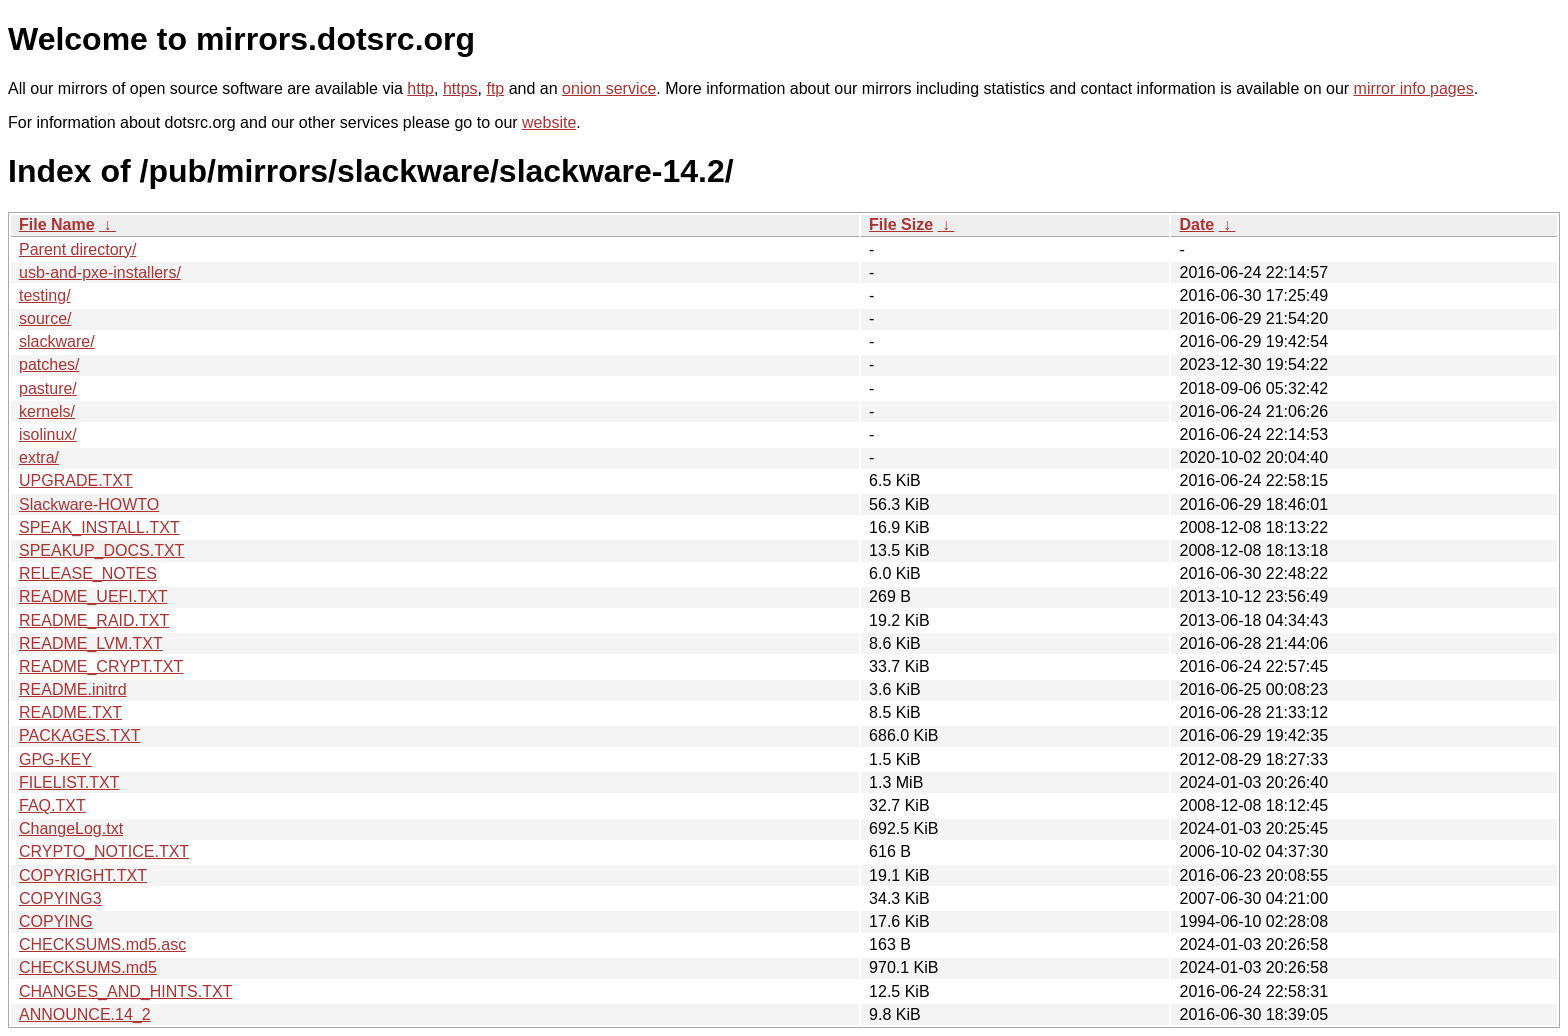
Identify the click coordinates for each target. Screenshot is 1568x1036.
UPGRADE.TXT (76, 480)
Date (1196, 224)
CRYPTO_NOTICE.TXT (104, 851)
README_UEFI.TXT (93, 596)
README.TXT (70, 712)
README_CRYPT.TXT (101, 666)
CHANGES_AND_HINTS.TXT (125, 991)
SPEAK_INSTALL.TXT (99, 527)
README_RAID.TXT (94, 620)
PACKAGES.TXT (80, 735)
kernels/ (47, 411)
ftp (495, 88)
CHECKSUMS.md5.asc (102, 944)
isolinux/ (48, 434)
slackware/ (57, 341)
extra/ (39, 457)
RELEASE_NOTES (88, 573)
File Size (901, 224)
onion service (609, 88)
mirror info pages (1414, 88)
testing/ (45, 295)
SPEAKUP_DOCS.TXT (101, 550)
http (420, 88)
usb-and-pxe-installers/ (100, 272)
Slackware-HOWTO (89, 504)
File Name (57, 224)
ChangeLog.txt (71, 828)
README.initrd (73, 689)
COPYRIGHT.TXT (83, 875)
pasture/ (48, 388)
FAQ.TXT (52, 805)
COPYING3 (60, 898)
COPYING (56, 921)
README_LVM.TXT (91, 643)
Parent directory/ (77, 249)
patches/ (49, 364)
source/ (45, 318)
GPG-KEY (55, 759)
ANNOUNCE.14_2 (85, 1014)
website (549, 122)
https (460, 88)
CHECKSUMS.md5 (88, 967)
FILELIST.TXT (69, 782)
